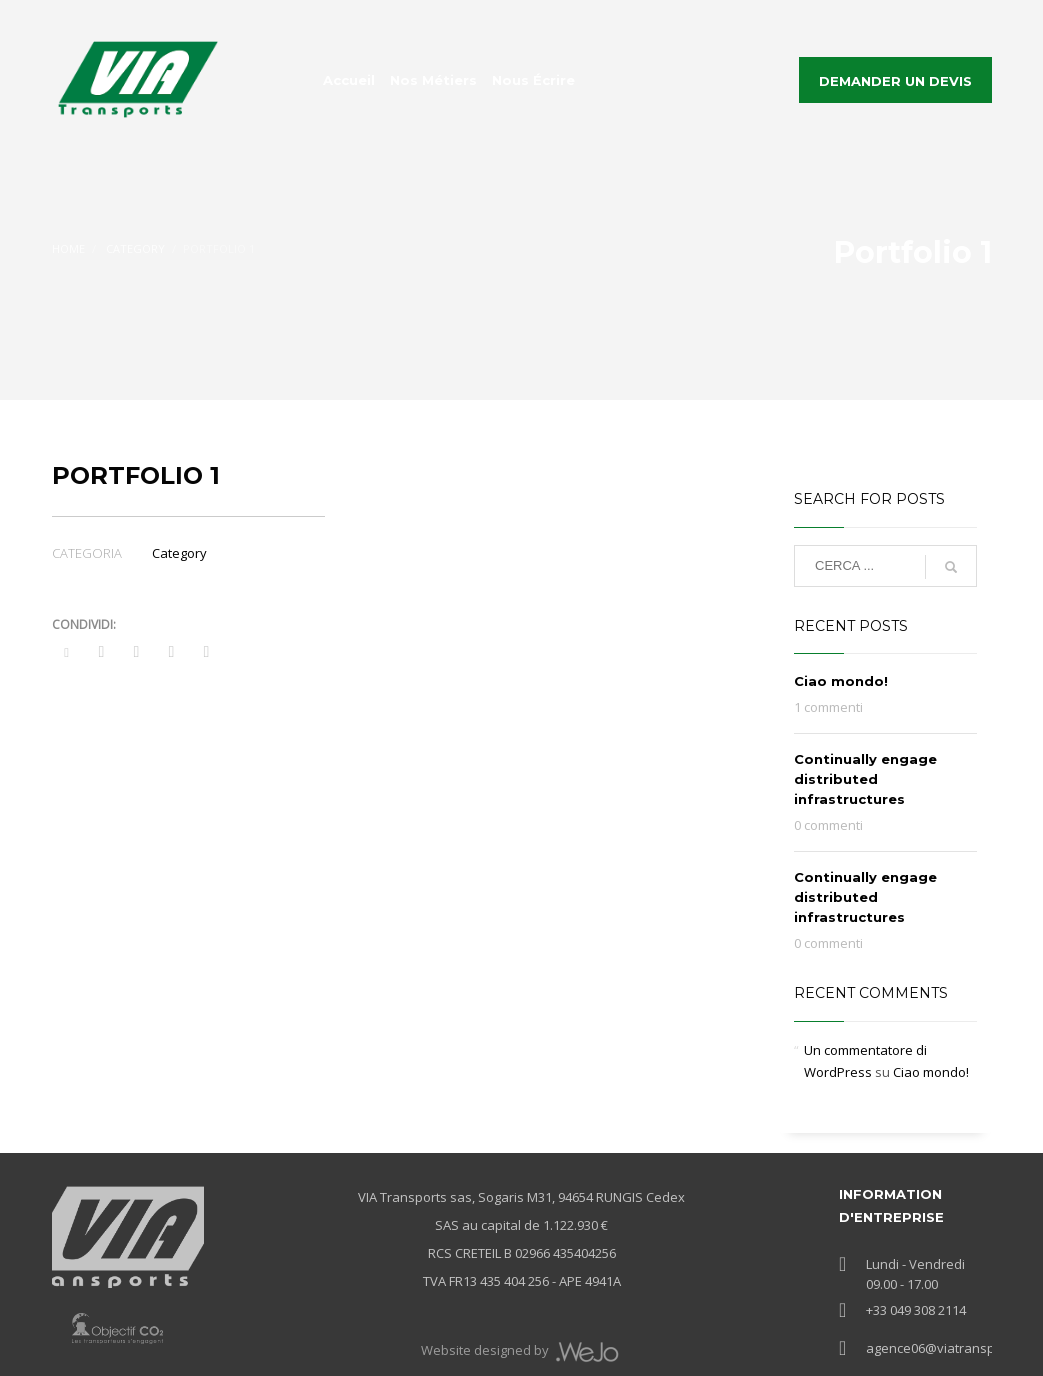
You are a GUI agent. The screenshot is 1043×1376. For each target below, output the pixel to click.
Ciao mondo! (841, 681)
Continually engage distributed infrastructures (865, 779)
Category (179, 553)
